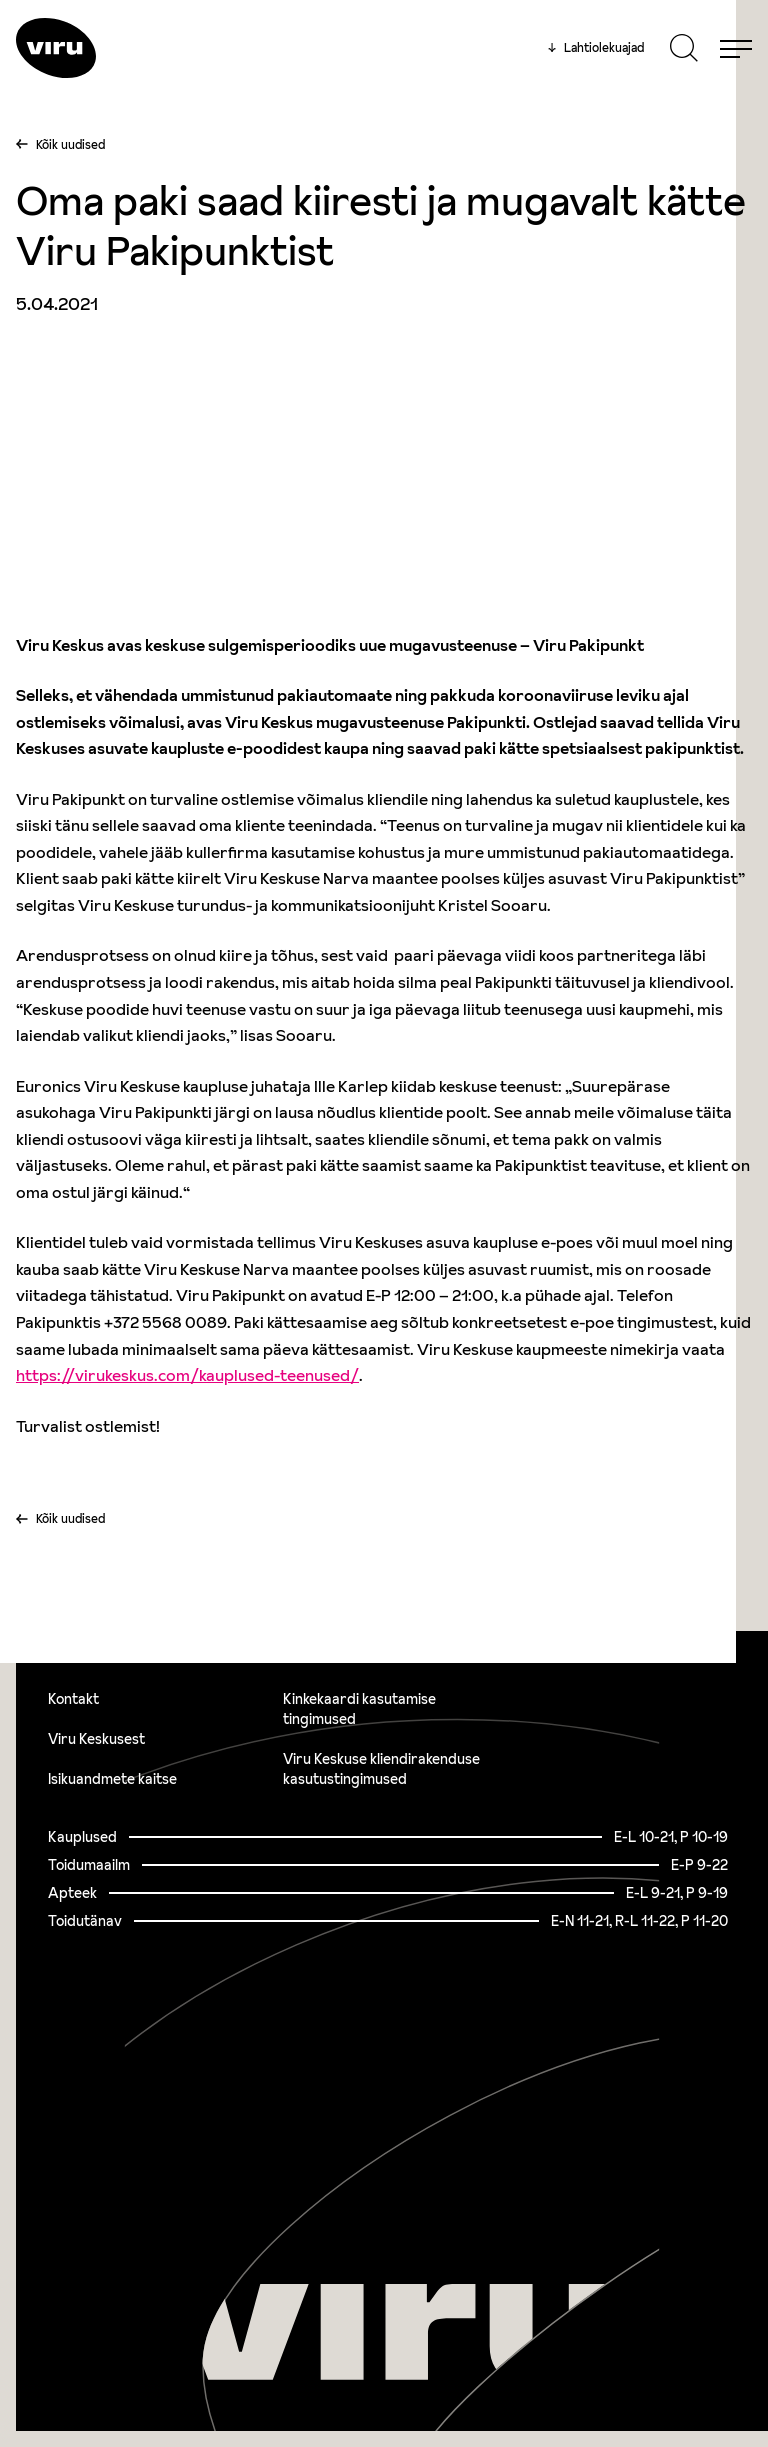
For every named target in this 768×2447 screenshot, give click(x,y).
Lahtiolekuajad (596, 48)
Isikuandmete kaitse (112, 1779)
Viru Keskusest (96, 1739)
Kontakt (73, 1699)
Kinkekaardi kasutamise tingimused (359, 1709)
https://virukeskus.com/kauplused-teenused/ (187, 1375)
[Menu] (736, 48)
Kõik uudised (70, 144)
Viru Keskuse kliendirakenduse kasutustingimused (381, 1769)
